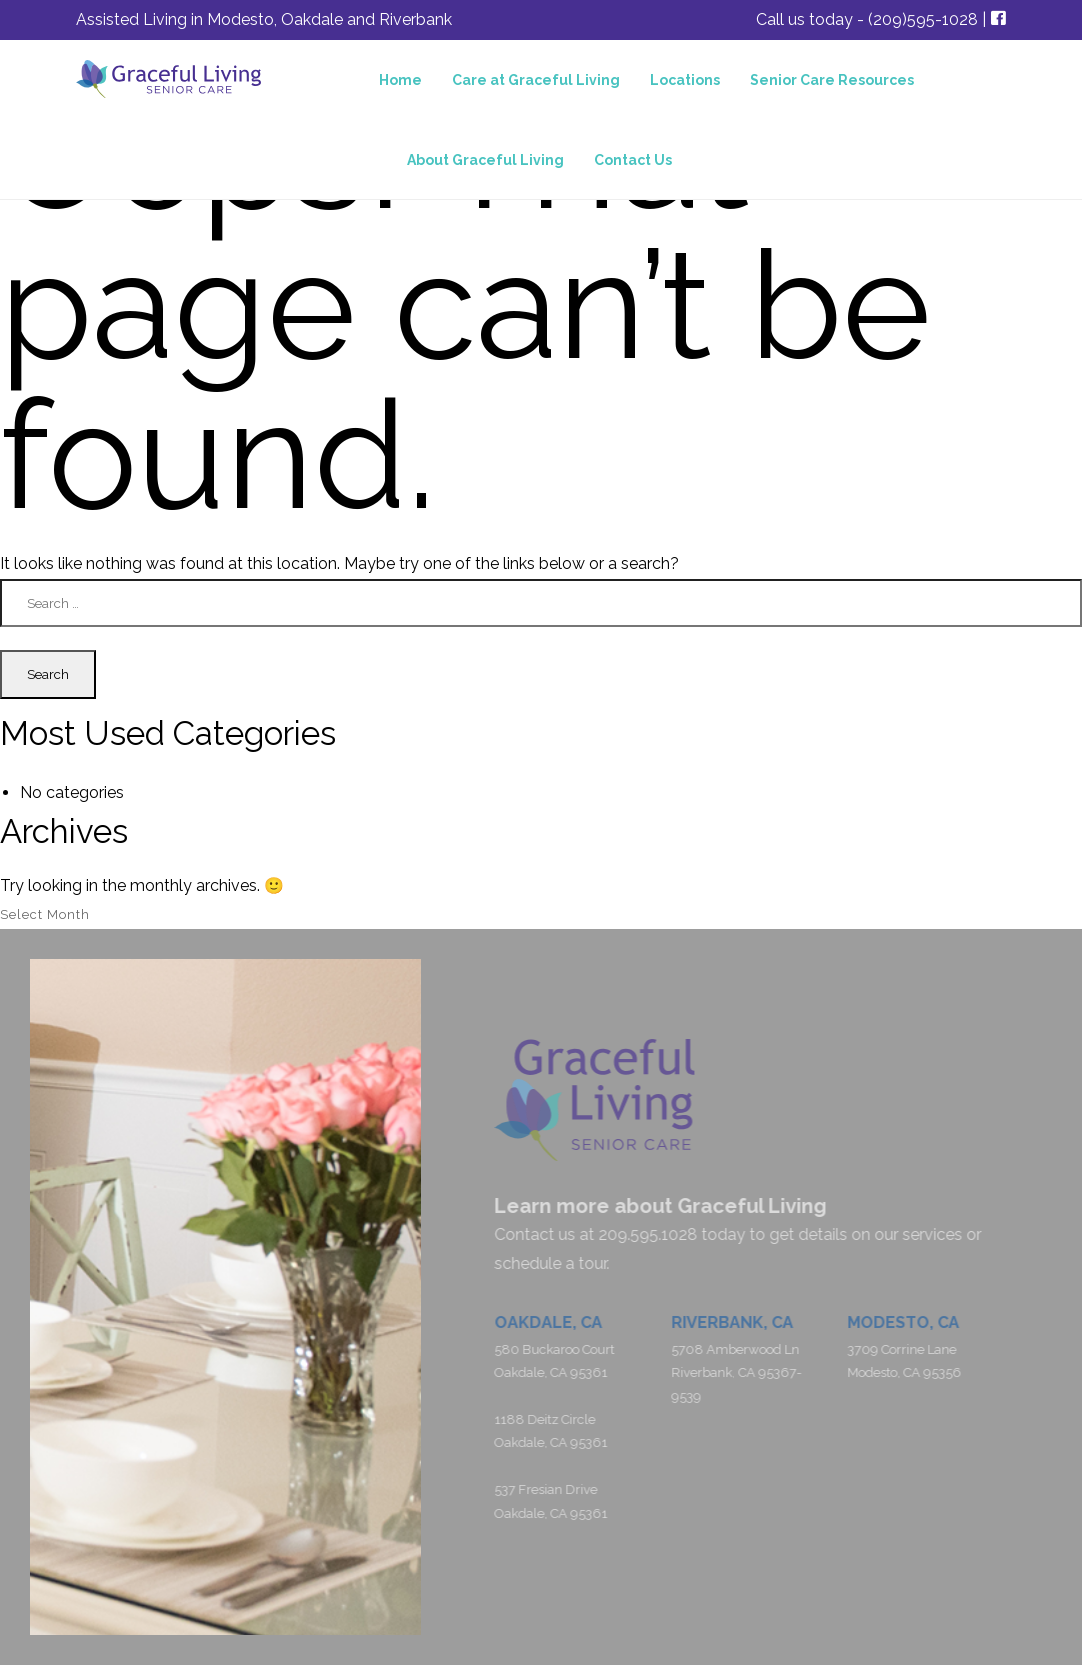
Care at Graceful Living (536, 80)
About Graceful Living (485, 160)
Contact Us (633, 160)
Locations (685, 80)
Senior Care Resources (832, 80)
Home (400, 80)
